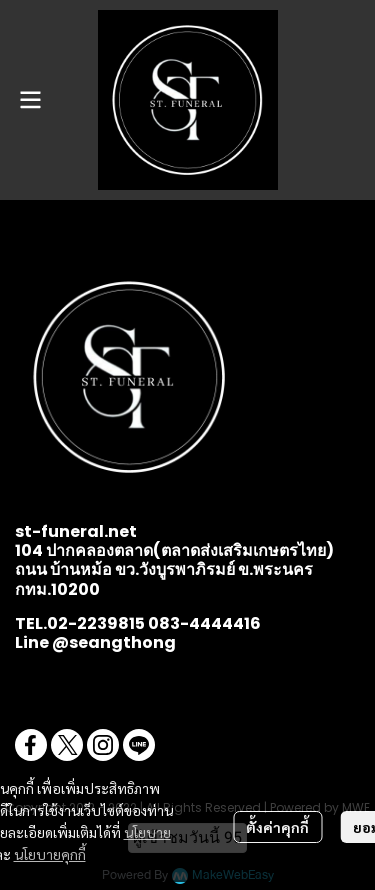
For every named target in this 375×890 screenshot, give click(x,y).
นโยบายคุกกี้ (50, 854)
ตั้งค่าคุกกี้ (277, 827)
